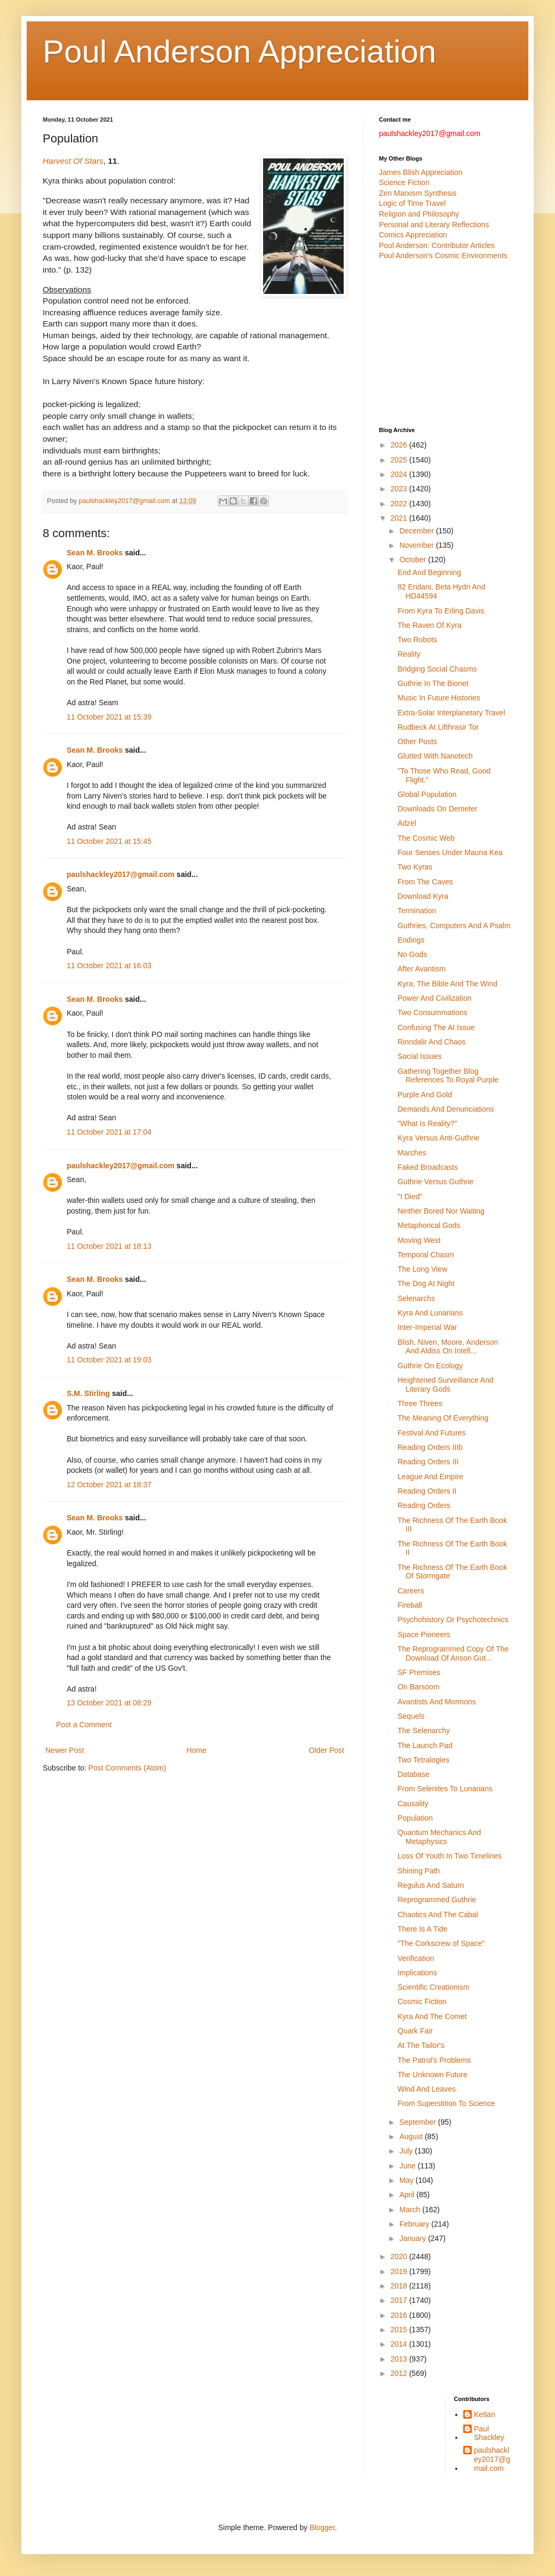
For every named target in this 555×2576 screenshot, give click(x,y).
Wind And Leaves (427, 2089)
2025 (400, 460)
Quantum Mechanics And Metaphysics (439, 1837)
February (415, 2224)
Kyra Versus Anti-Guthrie (438, 1138)
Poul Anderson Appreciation (239, 51)
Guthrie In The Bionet (433, 683)
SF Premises (419, 1672)
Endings (411, 940)
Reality (409, 654)
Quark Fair (415, 2031)
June (408, 2166)
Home (196, 1750)
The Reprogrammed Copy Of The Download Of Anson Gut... (453, 1653)
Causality (413, 1803)
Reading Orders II (427, 1491)
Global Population (427, 794)
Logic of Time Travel (412, 203)
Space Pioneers (424, 1634)
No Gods (412, 954)
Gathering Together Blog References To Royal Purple (448, 1075)
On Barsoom (419, 1686)
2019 (400, 2271)
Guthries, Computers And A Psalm (454, 925)
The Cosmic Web (426, 838)
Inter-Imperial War (427, 1327)
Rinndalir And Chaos (432, 1042)
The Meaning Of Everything (443, 1418)
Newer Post (64, 1750)
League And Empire (430, 1476)
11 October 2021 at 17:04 (109, 1132)
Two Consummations (432, 1012)
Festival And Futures (432, 1433)
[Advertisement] (445, 344)
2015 (400, 2329)
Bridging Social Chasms (437, 669)
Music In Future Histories (439, 697)
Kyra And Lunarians (430, 1313)
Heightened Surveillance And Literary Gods (446, 1384)
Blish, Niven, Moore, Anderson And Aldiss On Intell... (448, 1346)
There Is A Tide (422, 1929)
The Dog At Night (426, 1283)
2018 (400, 2286)
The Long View (422, 1269)
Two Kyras (415, 867)
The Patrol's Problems (434, 2060)
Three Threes (420, 1403)
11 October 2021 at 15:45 (109, 841)
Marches (412, 1153)
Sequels (411, 1716)
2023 (400, 488)
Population (415, 1818)
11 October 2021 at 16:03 (109, 965)
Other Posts (417, 741)
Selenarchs (416, 1298)
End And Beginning (429, 572)
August (411, 2136)
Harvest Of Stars (73, 160)
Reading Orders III (428, 1461)
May (407, 2180)
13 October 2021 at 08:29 (109, 1702)
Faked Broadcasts (428, 1167)
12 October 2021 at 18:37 (109, 1484)
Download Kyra (423, 896)
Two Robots (417, 639)
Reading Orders (424, 1505)
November (417, 545)
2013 (400, 2359)
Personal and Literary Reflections (434, 224)
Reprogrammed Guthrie (437, 1899)
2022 (400, 503)
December (417, 531)
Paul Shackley (489, 2433)
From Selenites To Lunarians (445, 1788)
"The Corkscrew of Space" (441, 1943)
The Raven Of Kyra (430, 625)
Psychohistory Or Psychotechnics (453, 1619)
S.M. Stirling (88, 1393)
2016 (400, 2315)
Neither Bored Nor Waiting (441, 1211)
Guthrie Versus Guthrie (435, 1181)
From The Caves (425, 882)
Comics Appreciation (413, 234)
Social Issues (419, 1056)
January (413, 2238)
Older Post (326, 1750)
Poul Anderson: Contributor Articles (437, 245)
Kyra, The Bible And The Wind (447, 983)
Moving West (419, 1240)
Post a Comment (84, 1724)
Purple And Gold (425, 1094)
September (418, 2122)
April (407, 2194)
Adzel (407, 823)
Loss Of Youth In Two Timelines (450, 1856)
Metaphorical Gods (429, 1225)
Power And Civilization (435, 998)
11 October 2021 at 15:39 (109, 717)
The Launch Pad (425, 1745)
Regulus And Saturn (431, 1885)
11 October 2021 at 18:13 (109, 1246)
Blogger (322, 2527)
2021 (400, 518)
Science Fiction (404, 182)
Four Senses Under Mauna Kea (450, 852)
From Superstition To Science (446, 2103)
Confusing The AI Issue (436, 1027)
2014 (400, 2344)
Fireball (410, 1605)
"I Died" (410, 1196)
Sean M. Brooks (95, 552)
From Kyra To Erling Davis (441, 611)
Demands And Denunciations (446, 1109)
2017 (400, 2300)
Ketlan (484, 2414)
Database (414, 1774)
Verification (416, 1958)
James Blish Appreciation (420, 172)
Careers (411, 1590)
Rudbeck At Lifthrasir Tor (438, 727)
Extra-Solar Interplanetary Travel (451, 712)
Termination (417, 910)
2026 (400, 445)
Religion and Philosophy (419, 214)
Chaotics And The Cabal (438, 1914)
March (410, 2209)
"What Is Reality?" (427, 1123)
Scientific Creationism (434, 1987)
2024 (400, 474)
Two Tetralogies (423, 1760)
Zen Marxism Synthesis (417, 193)
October (413, 559)
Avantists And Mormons (437, 1701)
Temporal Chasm (426, 1254)
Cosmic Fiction (422, 2001)
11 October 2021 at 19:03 (109, 1359)
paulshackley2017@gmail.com (121, 874)
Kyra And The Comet (432, 2016)
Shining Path (419, 1871)
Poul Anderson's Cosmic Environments (443, 255)
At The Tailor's (421, 2045)
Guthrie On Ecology (430, 1365)
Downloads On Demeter (437, 808)
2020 (400, 2256)
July (407, 2151)
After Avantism (422, 968)
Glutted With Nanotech (435, 756)
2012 (400, 2373)
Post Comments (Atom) (127, 1768)
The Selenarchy (424, 1730)
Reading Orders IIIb (430, 1447)
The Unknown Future (432, 2074)
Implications (417, 1972)
